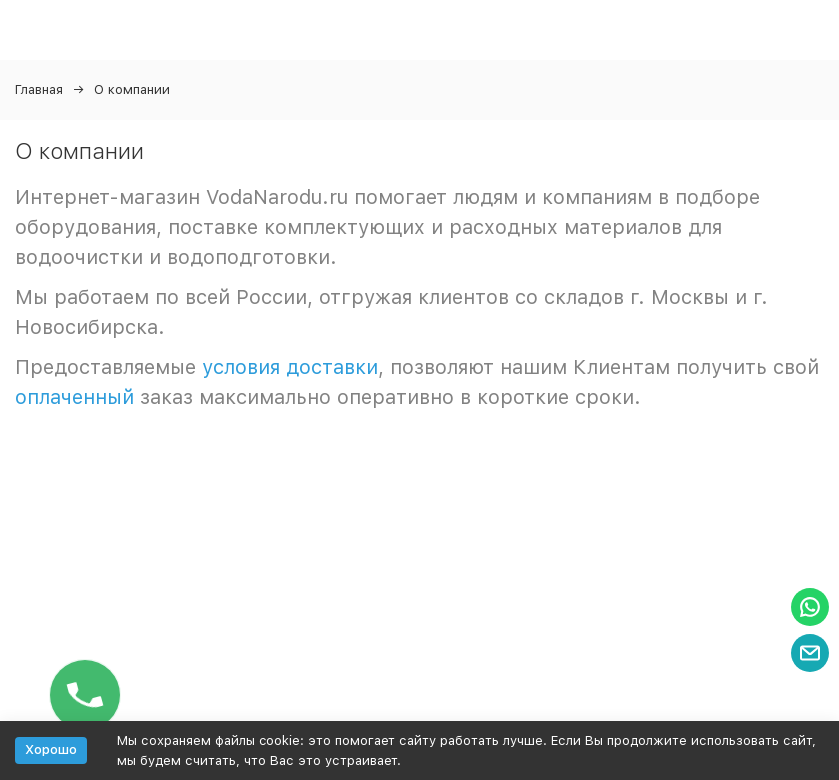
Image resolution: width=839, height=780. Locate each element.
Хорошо (51, 749)
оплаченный (74, 397)
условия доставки (290, 367)
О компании (132, 89)
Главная (39, 89)
